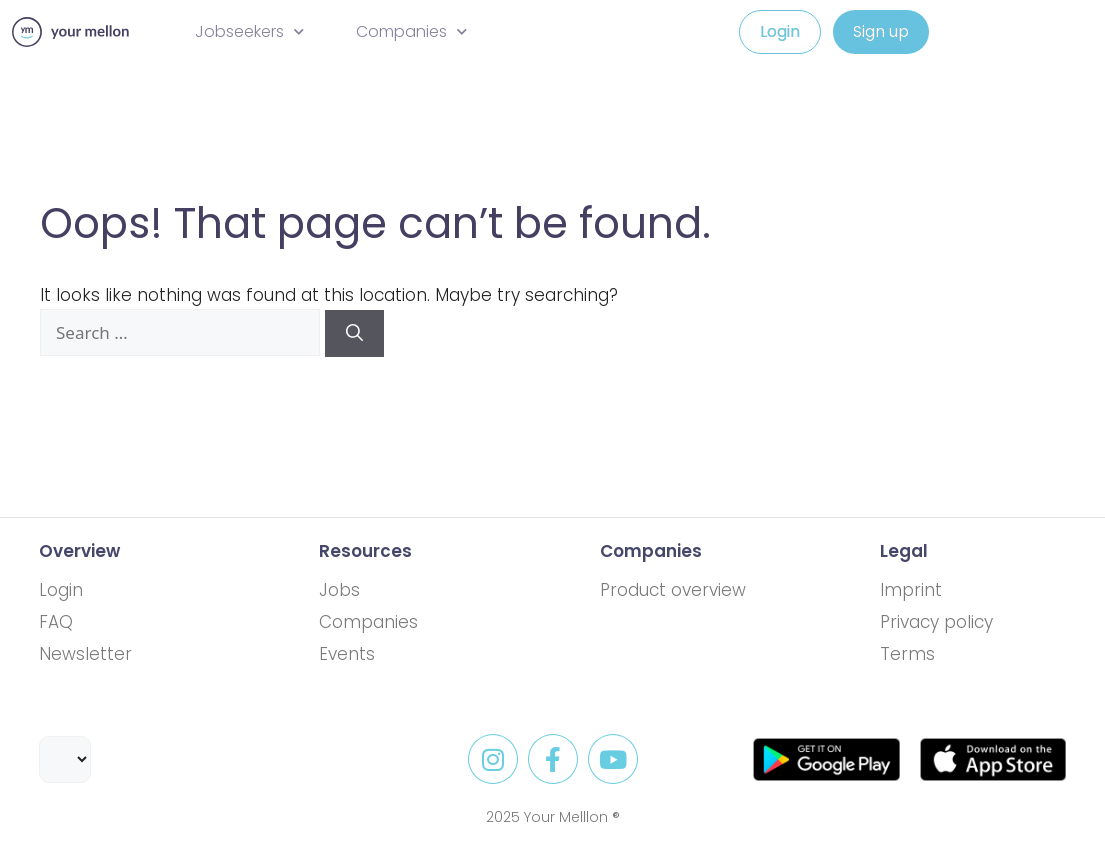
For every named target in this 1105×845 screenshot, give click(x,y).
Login (61, 590)
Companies (411, 31)
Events (347, 654)
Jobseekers (249, 31)
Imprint (911, 590)
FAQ (56, 622)
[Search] (354, 334)
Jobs (339, 590)
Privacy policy (936, 622)
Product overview (673, 590)
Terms (907, 654)
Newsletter (85, 654)
